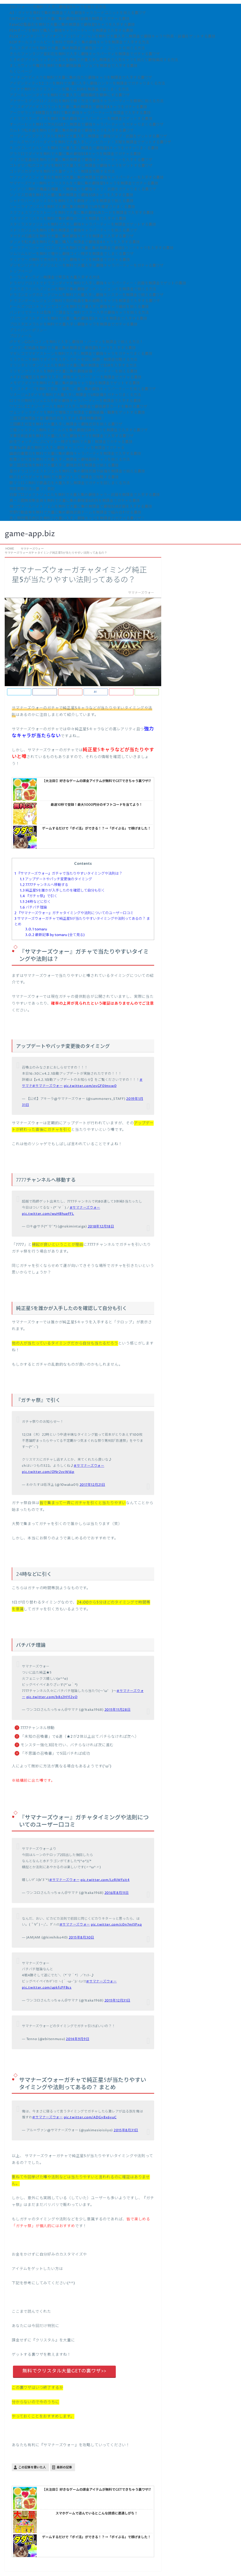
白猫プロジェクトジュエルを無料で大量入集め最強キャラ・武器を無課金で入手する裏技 (84, 494)
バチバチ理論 (33, 907)
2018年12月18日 (101, 1226)
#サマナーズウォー (47, 1086)
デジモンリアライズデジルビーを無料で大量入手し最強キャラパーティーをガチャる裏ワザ (86, 265)
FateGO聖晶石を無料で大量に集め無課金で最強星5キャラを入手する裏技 (72, 24)
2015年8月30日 (81, 1937)
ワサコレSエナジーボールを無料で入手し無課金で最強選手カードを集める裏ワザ (78, 406)
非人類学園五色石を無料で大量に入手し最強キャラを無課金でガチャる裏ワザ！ (77, 518)
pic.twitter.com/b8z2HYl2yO (52, 1697)
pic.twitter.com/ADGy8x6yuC (90, 2117)
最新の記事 (64, 2467)
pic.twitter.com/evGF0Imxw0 (90, 1086)
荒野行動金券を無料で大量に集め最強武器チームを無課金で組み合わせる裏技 (75, 512)
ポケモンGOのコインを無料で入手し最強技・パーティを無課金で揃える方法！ (76, 342)
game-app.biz (30, 534)
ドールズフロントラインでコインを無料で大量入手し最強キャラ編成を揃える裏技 (79, 306)
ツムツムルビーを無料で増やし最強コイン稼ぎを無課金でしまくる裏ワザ (71, 253)
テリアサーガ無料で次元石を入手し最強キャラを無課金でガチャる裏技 (69, 259)
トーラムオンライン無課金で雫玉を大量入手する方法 (54, 277)
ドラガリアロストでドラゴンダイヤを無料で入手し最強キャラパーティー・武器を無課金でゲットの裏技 (97, 283)
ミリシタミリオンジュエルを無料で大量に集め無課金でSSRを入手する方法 (73, 365)
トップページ (20, 271)
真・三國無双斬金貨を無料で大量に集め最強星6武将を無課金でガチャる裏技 (74, 500)
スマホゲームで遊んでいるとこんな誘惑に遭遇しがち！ (97, 2513)
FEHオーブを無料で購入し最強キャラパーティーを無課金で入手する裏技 (71, 30)
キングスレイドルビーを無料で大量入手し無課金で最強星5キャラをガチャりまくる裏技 (83, 148)
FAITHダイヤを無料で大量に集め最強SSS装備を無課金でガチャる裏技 (69, 18)
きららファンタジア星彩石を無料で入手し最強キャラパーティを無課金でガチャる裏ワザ (84, 54)
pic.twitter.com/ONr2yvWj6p (48, 1472)
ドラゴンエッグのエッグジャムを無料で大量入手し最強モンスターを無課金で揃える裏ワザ (86, 295)
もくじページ (20, 71)
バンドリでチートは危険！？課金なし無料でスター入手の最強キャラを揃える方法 (79, 312)
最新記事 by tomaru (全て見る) (55, 934)
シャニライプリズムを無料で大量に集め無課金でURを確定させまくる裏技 (72, 206)
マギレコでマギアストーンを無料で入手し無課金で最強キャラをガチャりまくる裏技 (80, 353)
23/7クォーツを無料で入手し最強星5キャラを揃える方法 (57, 7)
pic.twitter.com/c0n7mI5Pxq (116, 1924)
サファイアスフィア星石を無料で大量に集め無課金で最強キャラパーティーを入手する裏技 (86, 177)
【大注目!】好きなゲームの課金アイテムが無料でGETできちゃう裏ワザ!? (96, 781)
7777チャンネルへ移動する (44, 884)
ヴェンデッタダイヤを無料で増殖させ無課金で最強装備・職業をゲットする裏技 (77, 412)
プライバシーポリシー (28, 330)
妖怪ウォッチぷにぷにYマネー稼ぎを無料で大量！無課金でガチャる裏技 (71, 441)
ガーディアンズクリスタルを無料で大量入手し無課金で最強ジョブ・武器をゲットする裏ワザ (88, 136)
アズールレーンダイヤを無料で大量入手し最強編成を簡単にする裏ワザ (69, 95)
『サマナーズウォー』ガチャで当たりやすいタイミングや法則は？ (68, 873)
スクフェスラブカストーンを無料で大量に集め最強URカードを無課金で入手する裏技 (81, 212)
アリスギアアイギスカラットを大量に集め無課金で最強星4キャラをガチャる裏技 (78, 107)
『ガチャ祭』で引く (38, 896)
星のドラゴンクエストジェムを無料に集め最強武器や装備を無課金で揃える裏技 (77, 471)
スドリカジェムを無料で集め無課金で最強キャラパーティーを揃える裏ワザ (73, 230)
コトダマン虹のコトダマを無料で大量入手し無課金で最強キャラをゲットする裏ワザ (81, 165)
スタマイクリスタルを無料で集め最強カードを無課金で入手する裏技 (67, 218)
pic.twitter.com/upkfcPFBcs (47, 1987)
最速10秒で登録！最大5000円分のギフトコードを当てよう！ (96, 804)
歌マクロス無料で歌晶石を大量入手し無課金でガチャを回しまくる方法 (69, 483)
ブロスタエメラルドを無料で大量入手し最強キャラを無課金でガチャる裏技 (73, 324)
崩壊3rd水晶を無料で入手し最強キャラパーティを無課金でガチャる (67, 447)
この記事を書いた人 (32, 2467)
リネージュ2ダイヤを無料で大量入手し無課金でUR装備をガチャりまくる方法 (75, 394)
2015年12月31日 (117, 2000)
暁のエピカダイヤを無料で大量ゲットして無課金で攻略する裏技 (64, 477)
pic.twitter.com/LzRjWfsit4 (105, 1880)
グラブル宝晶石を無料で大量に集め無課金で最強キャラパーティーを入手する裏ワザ (80, 159)
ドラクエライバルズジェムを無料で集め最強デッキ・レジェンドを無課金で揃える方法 (82, 289)
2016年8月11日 (116, 1893)
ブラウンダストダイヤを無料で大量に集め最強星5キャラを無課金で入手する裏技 (78, 318)
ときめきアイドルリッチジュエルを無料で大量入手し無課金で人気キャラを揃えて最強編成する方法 (93, 60)
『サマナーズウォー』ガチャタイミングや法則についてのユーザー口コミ (73, 913)
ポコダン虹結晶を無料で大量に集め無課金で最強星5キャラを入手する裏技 (72, 347)
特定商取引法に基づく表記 (32, 489)
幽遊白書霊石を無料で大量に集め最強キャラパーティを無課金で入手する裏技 (75, 453)
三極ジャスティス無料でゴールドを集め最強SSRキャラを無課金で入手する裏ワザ (78, 430)
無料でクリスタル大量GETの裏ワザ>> (64, 2371)
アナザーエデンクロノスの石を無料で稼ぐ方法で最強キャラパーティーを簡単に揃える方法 (86, 101)
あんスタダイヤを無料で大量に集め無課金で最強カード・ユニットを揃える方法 (77, 48)
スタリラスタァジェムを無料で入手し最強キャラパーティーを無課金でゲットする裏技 (82, 224)
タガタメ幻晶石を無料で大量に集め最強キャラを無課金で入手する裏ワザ (71, 236)
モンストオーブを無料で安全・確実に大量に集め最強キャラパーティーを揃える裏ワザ (82, 389)
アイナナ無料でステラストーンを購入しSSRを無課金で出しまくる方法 (69, 89)
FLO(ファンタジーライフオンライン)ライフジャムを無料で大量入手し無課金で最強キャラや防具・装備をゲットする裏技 (112, 36)
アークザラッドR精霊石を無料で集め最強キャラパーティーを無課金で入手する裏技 (80, 112)
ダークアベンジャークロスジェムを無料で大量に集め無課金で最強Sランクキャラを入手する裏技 (91, 248)
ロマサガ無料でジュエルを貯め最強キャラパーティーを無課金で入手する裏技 (75, 400)
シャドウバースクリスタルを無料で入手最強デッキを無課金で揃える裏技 (71, 201)
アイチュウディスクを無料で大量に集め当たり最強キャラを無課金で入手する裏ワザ (80, 77)
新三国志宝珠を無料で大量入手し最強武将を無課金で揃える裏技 (64, 465)
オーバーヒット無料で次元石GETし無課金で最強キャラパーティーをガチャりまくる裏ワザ (86, 124)
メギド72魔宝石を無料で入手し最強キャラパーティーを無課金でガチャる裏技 (75, 377)
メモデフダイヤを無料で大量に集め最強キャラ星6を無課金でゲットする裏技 (74, 383)
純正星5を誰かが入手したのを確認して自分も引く (62, 890)
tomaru (36, 929)
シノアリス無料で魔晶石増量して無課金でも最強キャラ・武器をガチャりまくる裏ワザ (82, 189)
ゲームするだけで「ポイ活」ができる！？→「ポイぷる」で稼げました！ (96, 828)
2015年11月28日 (117, 1709)
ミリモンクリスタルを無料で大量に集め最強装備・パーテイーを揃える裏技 (73, 371)
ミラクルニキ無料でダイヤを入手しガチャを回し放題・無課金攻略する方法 (73, 359)
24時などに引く (35, 901)
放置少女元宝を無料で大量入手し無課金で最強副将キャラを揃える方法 (69, 459)
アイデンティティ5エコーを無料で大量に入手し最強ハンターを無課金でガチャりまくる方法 (87, 83)
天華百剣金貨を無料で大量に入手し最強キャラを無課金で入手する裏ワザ (71, 436)
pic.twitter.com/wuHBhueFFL (48, 1213)
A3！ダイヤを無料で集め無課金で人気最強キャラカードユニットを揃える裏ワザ (77, 13)
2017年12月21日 (92, 1485)
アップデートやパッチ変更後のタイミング (56, 879)
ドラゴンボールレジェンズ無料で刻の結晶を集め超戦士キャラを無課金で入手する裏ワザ (84, 300)
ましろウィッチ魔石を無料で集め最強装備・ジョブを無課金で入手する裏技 (73, 65)
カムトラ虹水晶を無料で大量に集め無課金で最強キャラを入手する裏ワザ (71, 130)
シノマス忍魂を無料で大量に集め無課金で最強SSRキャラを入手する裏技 (71, 195)
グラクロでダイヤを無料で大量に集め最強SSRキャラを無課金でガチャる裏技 (75, 154)
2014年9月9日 (77, 2039)
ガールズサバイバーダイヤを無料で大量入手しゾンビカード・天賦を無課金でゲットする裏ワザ (90, 142)
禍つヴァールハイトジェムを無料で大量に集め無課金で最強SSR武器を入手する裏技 (80, 506)
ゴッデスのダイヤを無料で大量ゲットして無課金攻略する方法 (62, 171)
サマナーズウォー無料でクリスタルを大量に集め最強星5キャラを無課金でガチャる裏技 (83, 183)
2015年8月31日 (126, 2130)
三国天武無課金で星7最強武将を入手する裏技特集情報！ (57, 418)
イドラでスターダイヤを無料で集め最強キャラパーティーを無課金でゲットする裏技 (80, 118)
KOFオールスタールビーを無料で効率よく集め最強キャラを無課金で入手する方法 (79, 42)
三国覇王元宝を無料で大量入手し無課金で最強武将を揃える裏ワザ (65, 424)
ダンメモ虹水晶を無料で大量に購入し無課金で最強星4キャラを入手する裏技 (74, 242)
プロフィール (20, 336)
